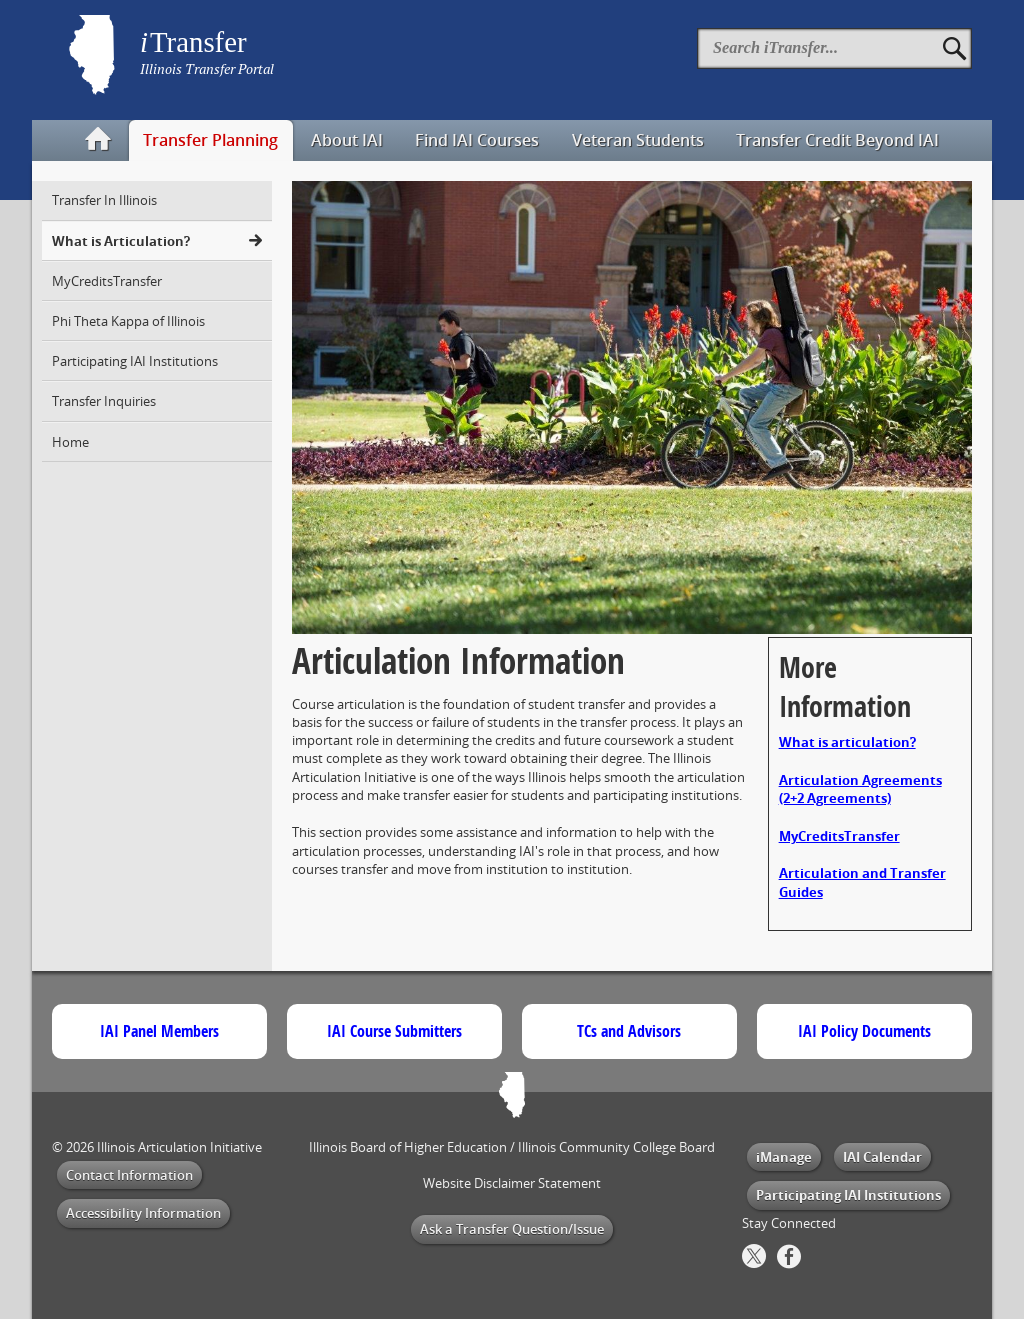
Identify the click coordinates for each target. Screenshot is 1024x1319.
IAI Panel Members (159, 1031)
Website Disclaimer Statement (512, 1183)
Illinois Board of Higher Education (408, 1147)
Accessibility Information (143, 1213)
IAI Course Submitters (394, 1031)
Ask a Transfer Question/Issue (512, 1229)
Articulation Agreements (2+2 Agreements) (860, 789)
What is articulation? (847, 742)
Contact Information (129, 1175)
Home (70, 442)
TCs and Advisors (629, 1031)
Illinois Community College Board (616, 1147)
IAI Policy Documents (864, 1031)
